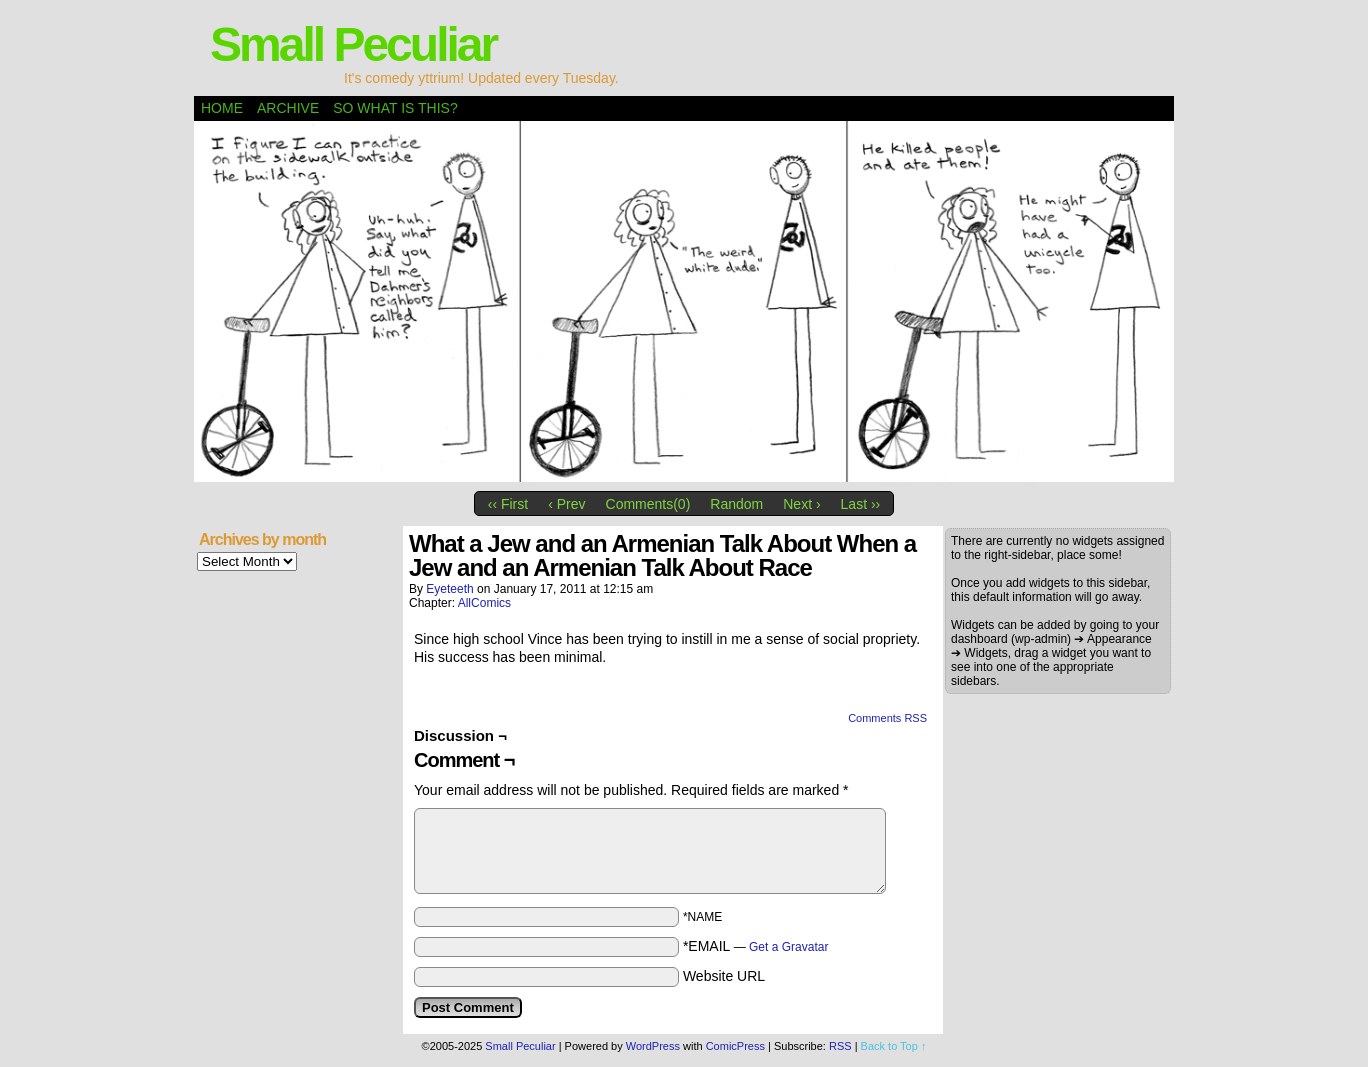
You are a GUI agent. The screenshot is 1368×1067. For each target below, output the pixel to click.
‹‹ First (508, 504)
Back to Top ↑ (894, 1046)
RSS (840, 1046)
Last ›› (861, 504)
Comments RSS (887, 718)
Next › (801, 504)
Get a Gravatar (788, 947)
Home (222, 108)
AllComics (484, 603)
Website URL (724, 976)
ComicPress (735, 1046)
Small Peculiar (353, 44)
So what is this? (395, 108)
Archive (288, 108)
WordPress (653, 1046)
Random (736, 504)
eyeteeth (449, 589)
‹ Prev (566, 504)
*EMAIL (756, 946)
